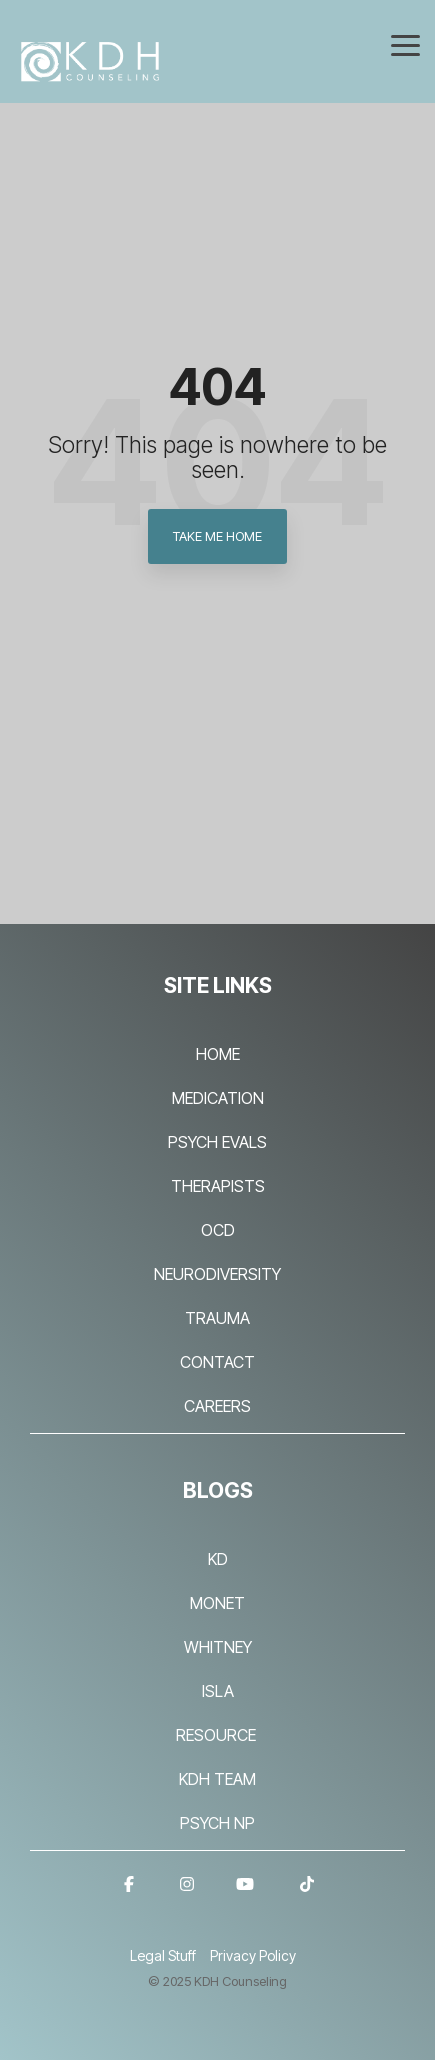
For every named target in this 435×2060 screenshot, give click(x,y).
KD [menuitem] (218, 1559)
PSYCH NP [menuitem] (217, 1823)
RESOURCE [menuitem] (218, 1735)
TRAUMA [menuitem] (217, 1318)
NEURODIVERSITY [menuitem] (217, 1274)
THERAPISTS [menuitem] (218, 1186)
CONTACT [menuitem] (217, 1362)
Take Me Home (217, 536)
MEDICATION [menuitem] (218, 1098)
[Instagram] (187, 1895)
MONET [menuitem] (217, 1603)
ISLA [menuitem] (218, 1691)
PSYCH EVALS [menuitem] (217, 1142)
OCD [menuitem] (218, 1230)
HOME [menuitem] (218, 1054)
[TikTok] (307, 1895)
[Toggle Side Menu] (405, 44)
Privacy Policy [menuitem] (253, 1955)
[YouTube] (245, 1895)
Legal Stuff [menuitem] (163, 1955)
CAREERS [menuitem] (217, 1406)
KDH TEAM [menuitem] (217, 1779)
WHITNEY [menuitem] (218, 1647)
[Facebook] (129, 1895)
